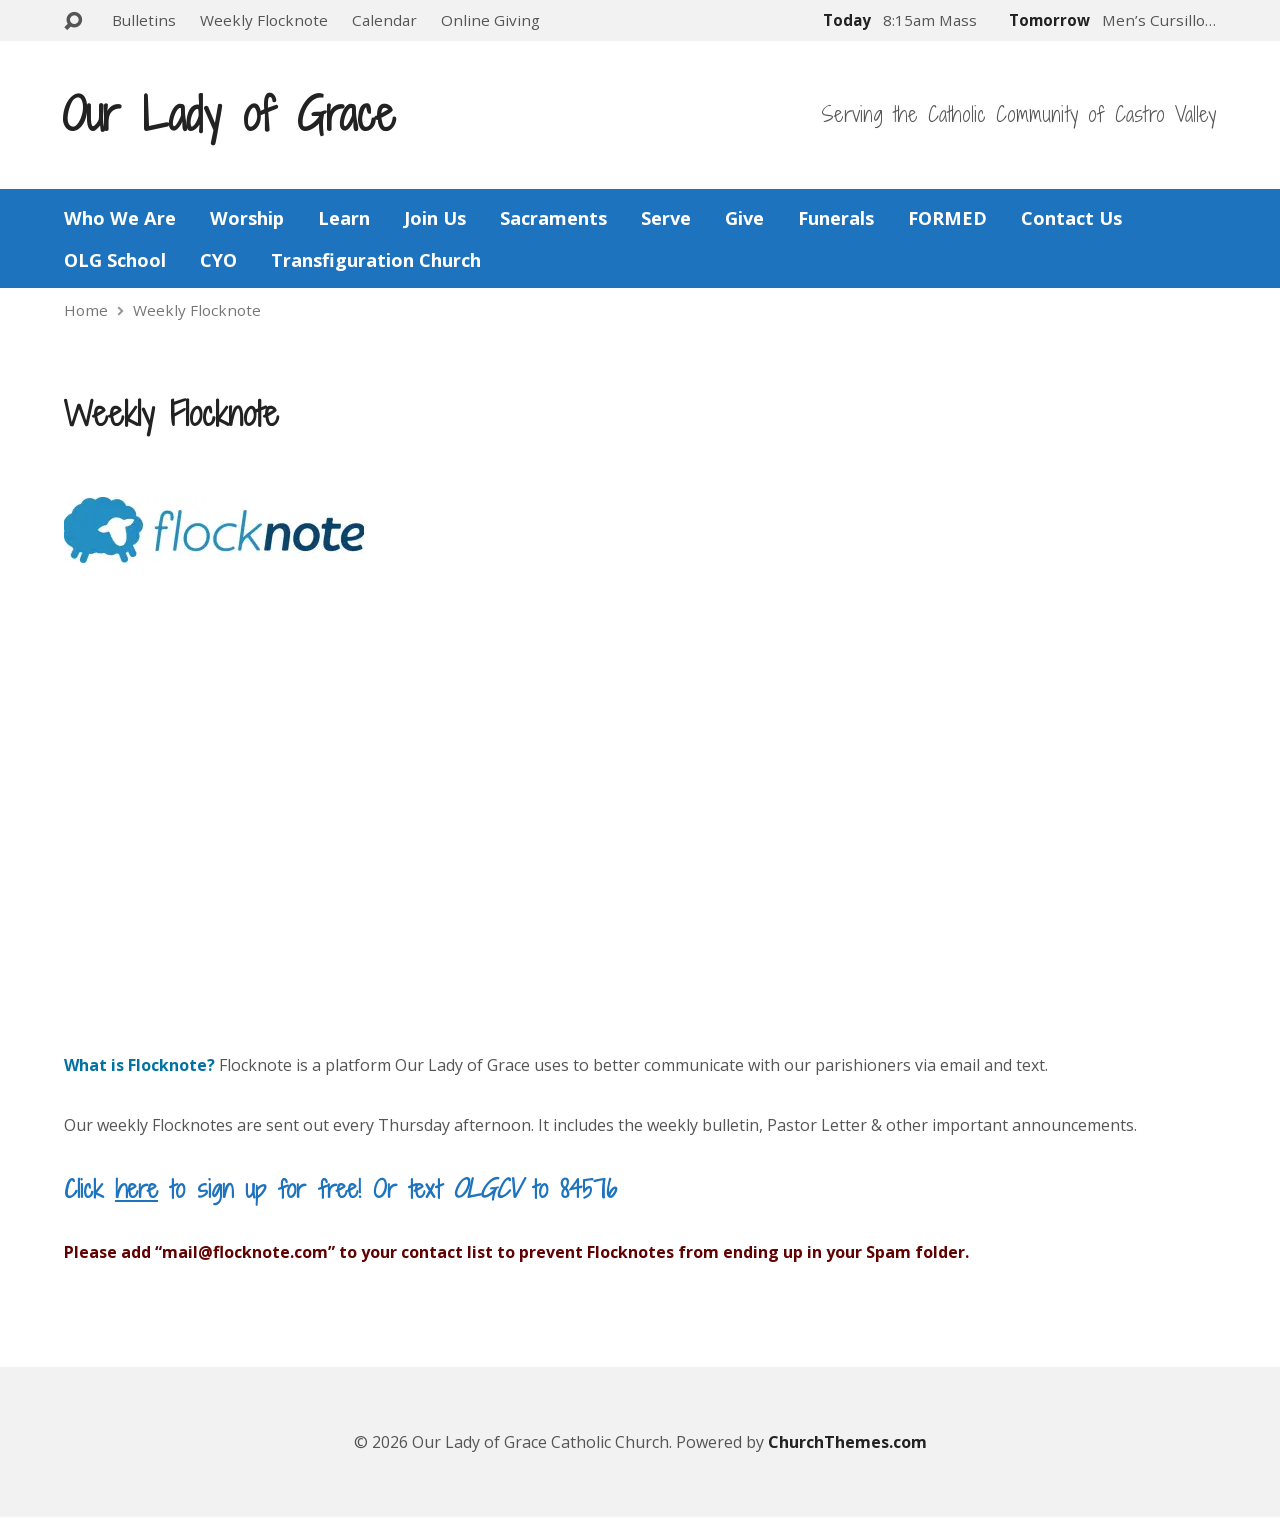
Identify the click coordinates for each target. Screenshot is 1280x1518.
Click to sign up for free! (212, 1188)
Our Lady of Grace (228, 114)
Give (744, 218)
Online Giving (490, 20)
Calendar (384, 20)
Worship (247, 218)
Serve (666, 218)
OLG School (115, 260)
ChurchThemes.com (847, 1442)
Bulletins (144, 20)
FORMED (947, 218)
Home (86, 310)
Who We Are (120, 218)
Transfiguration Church (376, 260)
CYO (218, 260)
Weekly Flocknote (264, 20)
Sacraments (553, 218)
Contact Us (1071, 218)
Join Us (435, 218)
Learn (344, 218)
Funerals (836, 218)
